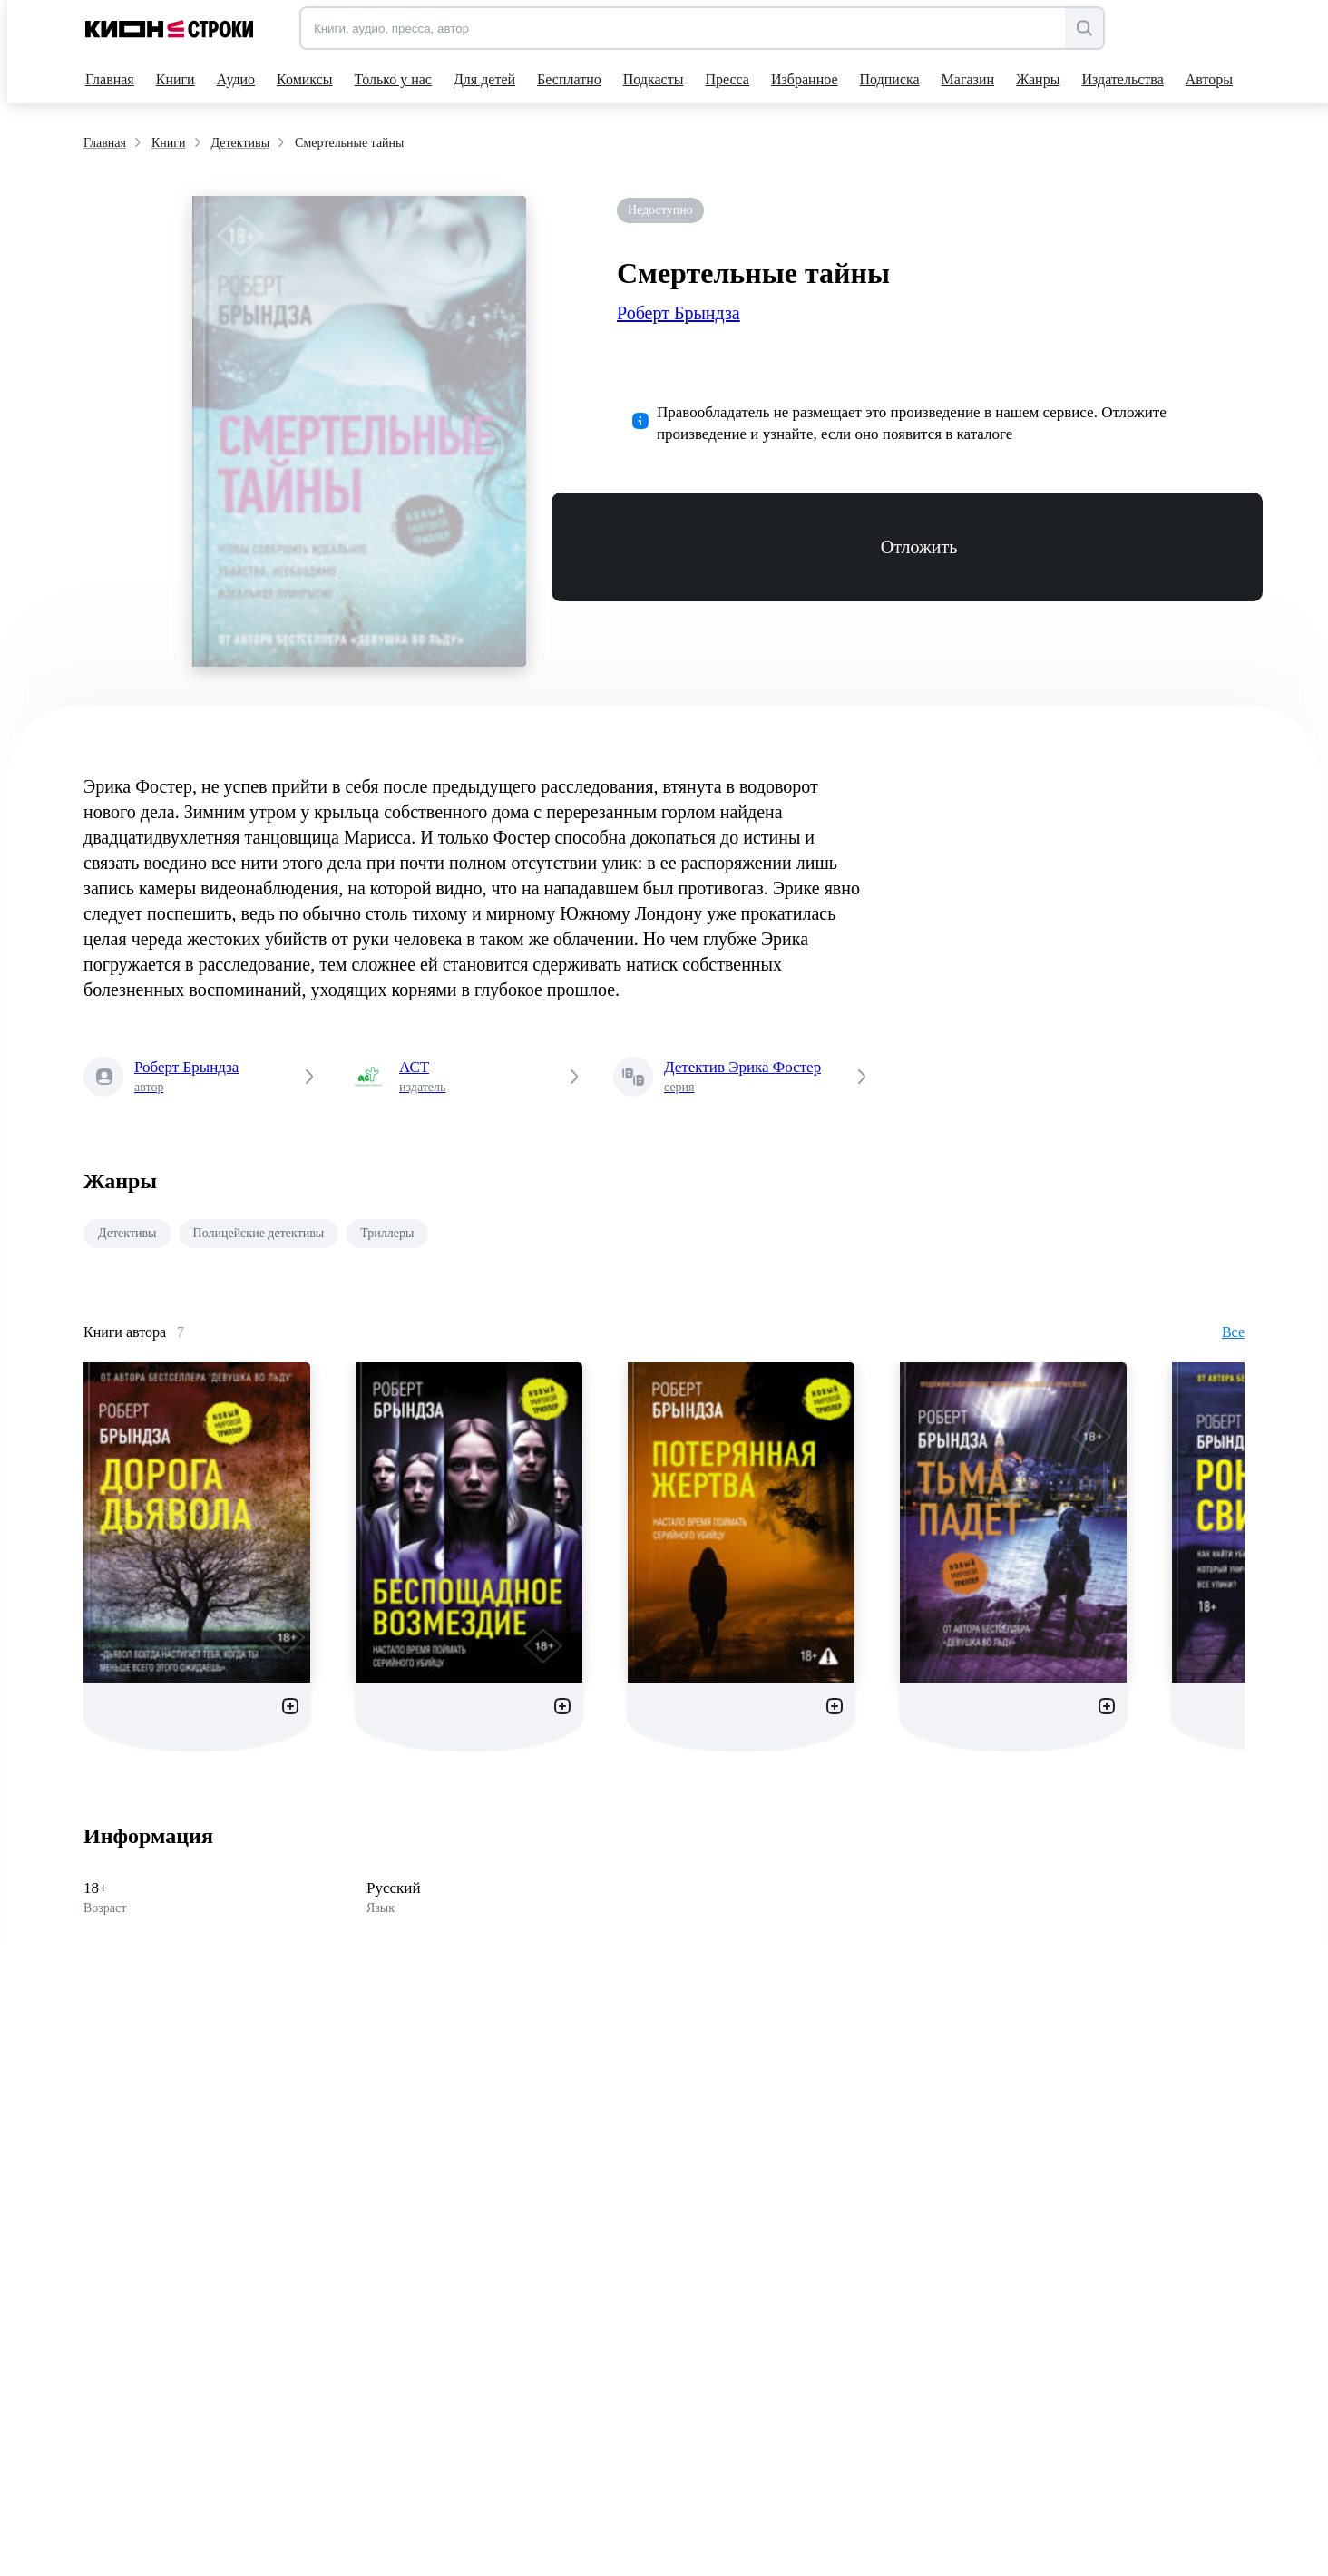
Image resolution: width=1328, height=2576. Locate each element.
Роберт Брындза (678, 313)
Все (1233, 1332)
